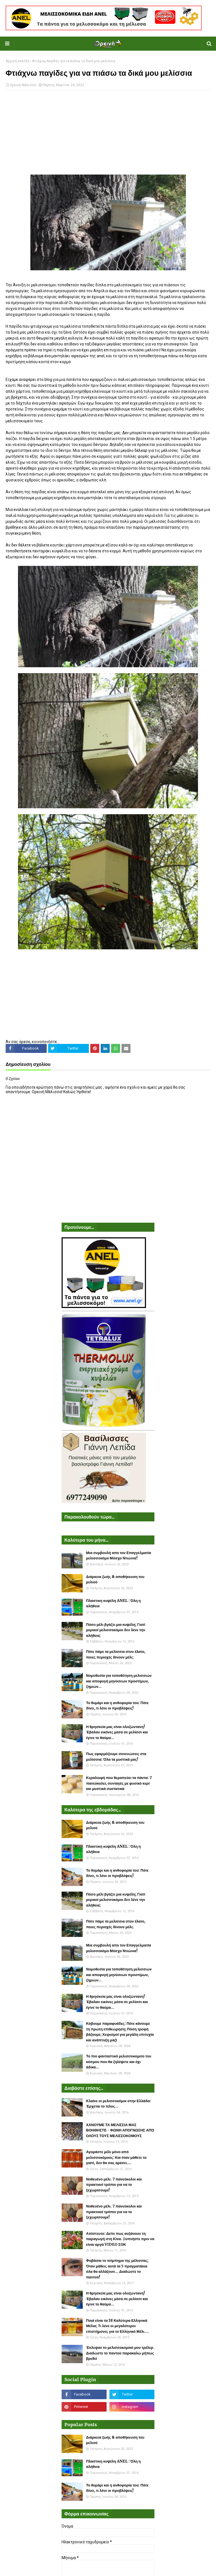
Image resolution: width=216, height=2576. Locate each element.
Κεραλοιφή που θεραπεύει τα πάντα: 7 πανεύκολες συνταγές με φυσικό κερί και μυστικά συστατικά (119, 1783)
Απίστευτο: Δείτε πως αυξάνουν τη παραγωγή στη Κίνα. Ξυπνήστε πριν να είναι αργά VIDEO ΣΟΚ (120, 2239)
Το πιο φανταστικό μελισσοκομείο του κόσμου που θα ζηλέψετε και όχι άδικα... (118, 2062)
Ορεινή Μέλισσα (23, 85)
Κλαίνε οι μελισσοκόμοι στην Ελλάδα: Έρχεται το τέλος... (118, 2104)
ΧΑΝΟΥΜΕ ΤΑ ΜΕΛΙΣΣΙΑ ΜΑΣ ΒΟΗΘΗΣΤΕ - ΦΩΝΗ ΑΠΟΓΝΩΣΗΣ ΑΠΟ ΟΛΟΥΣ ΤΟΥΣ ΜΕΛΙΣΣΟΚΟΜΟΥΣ (120, 2130)
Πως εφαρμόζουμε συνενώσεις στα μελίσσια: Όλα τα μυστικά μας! (116, 1756)
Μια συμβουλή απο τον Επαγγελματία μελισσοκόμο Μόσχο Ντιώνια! (118, 1555)
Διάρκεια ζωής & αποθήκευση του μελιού (115, 1579)
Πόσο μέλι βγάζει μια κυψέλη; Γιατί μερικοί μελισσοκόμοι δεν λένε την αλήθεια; (115, 1630)
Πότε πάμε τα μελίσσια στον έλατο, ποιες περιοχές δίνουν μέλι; (115, 1654)
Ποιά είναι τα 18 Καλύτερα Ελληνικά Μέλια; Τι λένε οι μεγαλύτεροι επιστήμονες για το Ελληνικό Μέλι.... (117, 2326)
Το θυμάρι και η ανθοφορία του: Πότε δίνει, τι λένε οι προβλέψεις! (117, 1705)
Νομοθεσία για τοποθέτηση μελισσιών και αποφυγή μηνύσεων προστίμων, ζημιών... (119, 1681)
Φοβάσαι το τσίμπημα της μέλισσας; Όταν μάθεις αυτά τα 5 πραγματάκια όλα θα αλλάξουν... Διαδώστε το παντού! (117, 2269)
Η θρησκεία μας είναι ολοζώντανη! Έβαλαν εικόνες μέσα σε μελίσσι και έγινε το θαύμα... (117, 1732)
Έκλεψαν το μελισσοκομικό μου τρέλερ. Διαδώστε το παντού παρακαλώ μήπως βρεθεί (120, 2353)
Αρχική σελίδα (17, 61)
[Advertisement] (108, 135)
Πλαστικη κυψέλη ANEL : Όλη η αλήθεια (113, 1603)
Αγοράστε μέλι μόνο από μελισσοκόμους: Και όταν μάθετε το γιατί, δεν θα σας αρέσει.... (116, 2157)
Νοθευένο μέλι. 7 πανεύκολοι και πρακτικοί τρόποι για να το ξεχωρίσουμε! (114, 2185)
